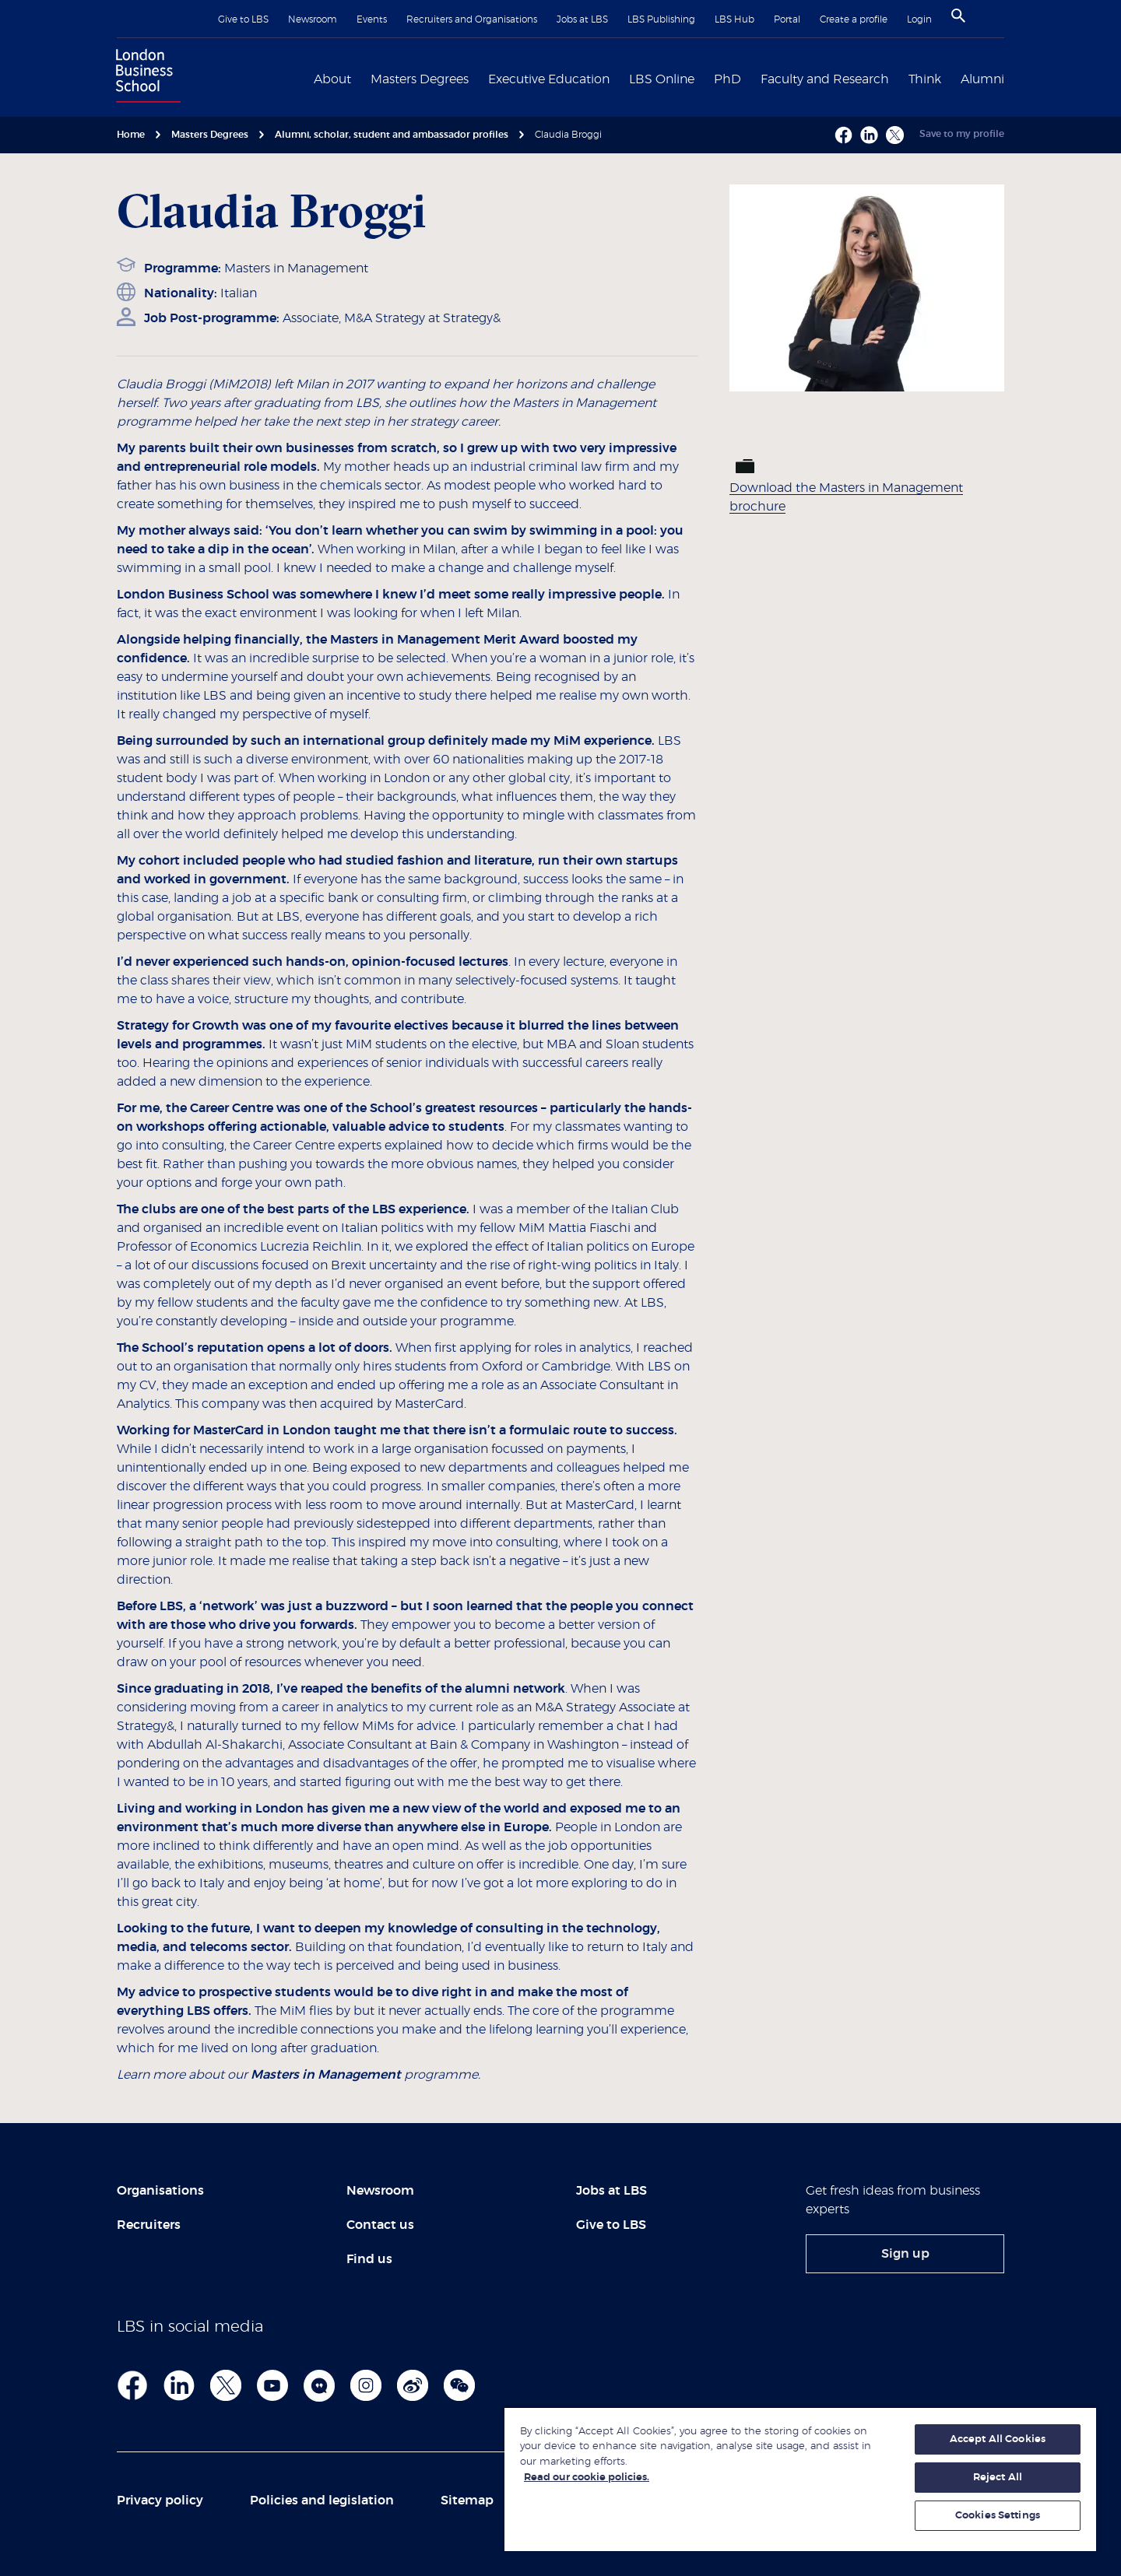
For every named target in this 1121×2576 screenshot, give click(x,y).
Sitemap (467, 2500)
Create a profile (853, 19)
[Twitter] (225, 2385)
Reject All (997, 2477)
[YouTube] (272, 2385)
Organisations (160, 2191)
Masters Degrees (420, 79)
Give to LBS (243, 19)
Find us (369, 2259)
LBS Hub (734, 19)
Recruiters (149, 2225)
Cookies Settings (997, 2516)
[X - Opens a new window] (895, 135)
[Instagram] (365, 2385)
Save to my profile (961, 134)
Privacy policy (160, 2500)
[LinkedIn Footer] (179, 2385)
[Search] (958, 16)
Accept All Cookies (997, 2439)
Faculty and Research (825, 79)
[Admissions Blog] (319, 2385)
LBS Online (661, 79)
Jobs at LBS (582, 19)
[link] (905, 2253)
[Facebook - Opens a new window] (843, 135)
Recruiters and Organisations (471, 19)
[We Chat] (459, 2385)
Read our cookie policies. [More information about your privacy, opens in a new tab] (586, 2477)
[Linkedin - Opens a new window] (869, 135)
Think (924, 79)
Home (131, 134)
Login (919, 19)
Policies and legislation (322, 2500)
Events (372, 19)
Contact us (380, 2225)
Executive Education (549, 79)
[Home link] (145, 78)
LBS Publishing (661, 19)
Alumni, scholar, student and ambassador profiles (391, 134)
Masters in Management (296, 268)
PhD (727, 79)
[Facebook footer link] (132, 2385)
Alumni (982, 79)
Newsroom (312, 19)
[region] (800, 2478)
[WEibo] (412, 2385)
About (332, 79)
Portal (787, 19)
